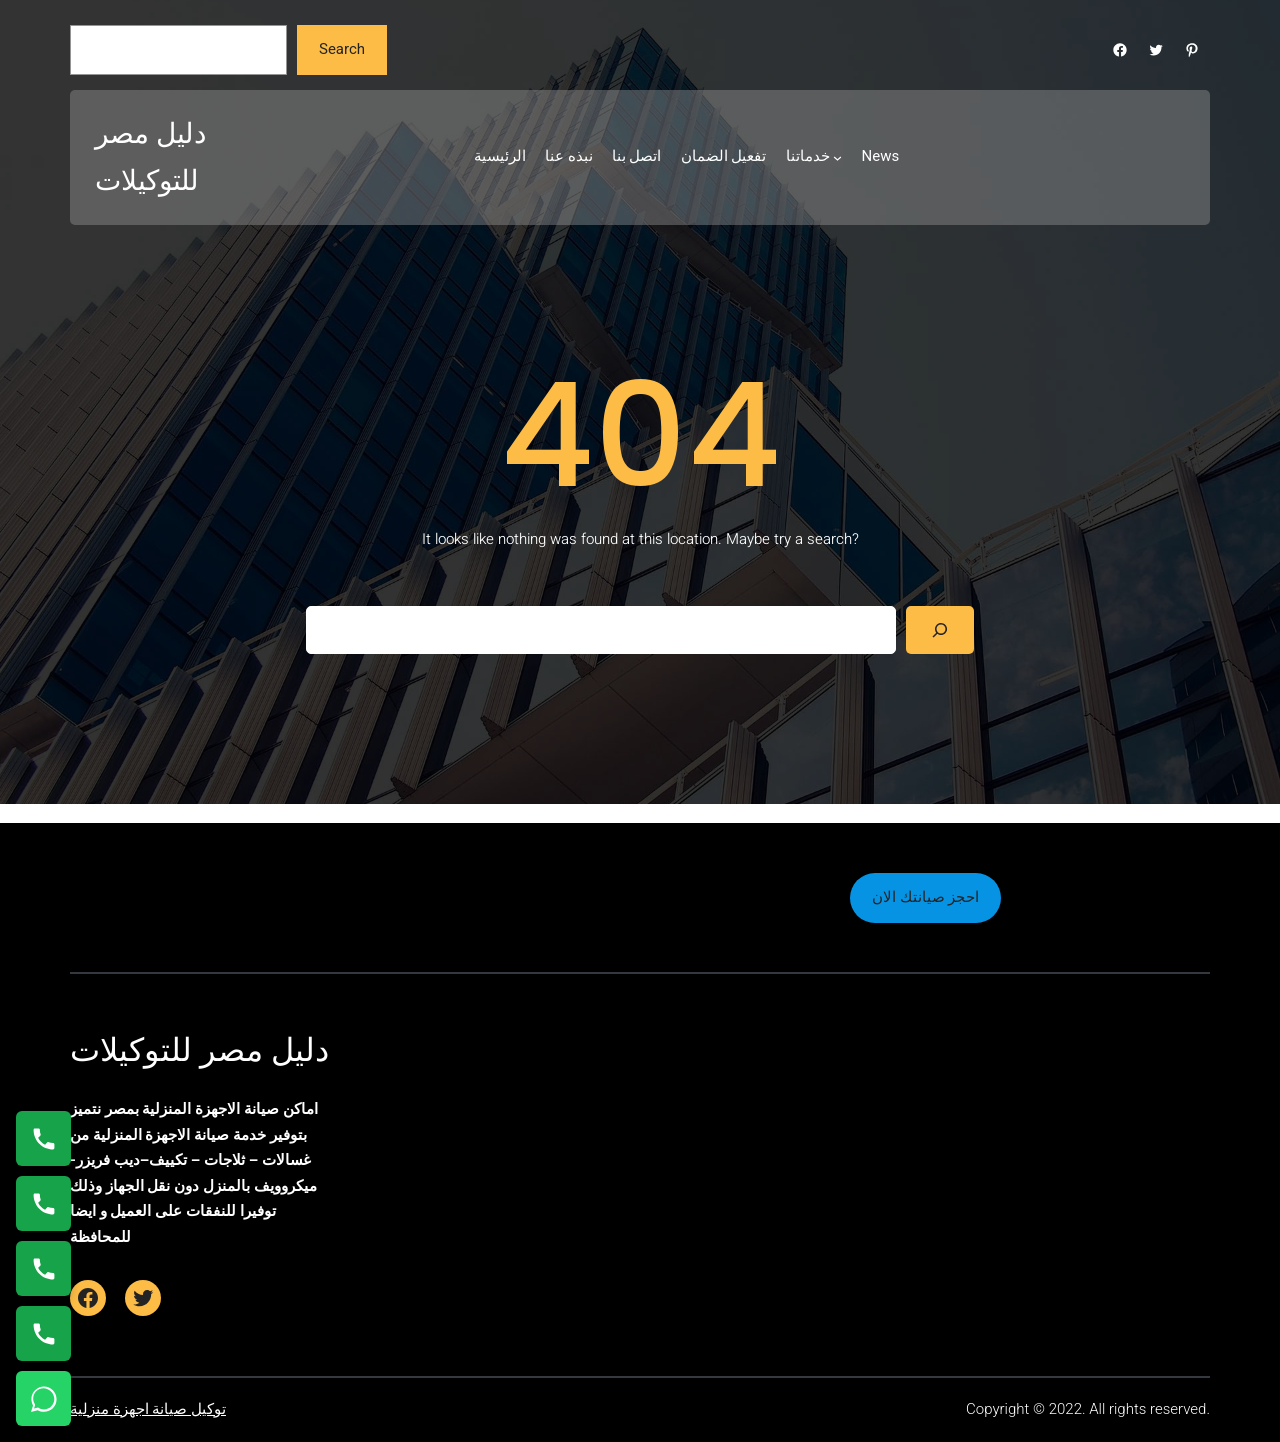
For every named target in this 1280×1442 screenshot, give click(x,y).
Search (342, 49)
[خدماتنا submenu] (837, 157)
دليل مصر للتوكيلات (199, 1050)
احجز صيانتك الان (925, 897)
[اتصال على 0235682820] (43, 1203)
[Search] (940, 630)
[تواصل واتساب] (43, 1398)
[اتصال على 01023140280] (43, 1268)
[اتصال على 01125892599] (43, 1333)
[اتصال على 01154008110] (43, 1138)
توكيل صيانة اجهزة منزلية (148, 1409)
